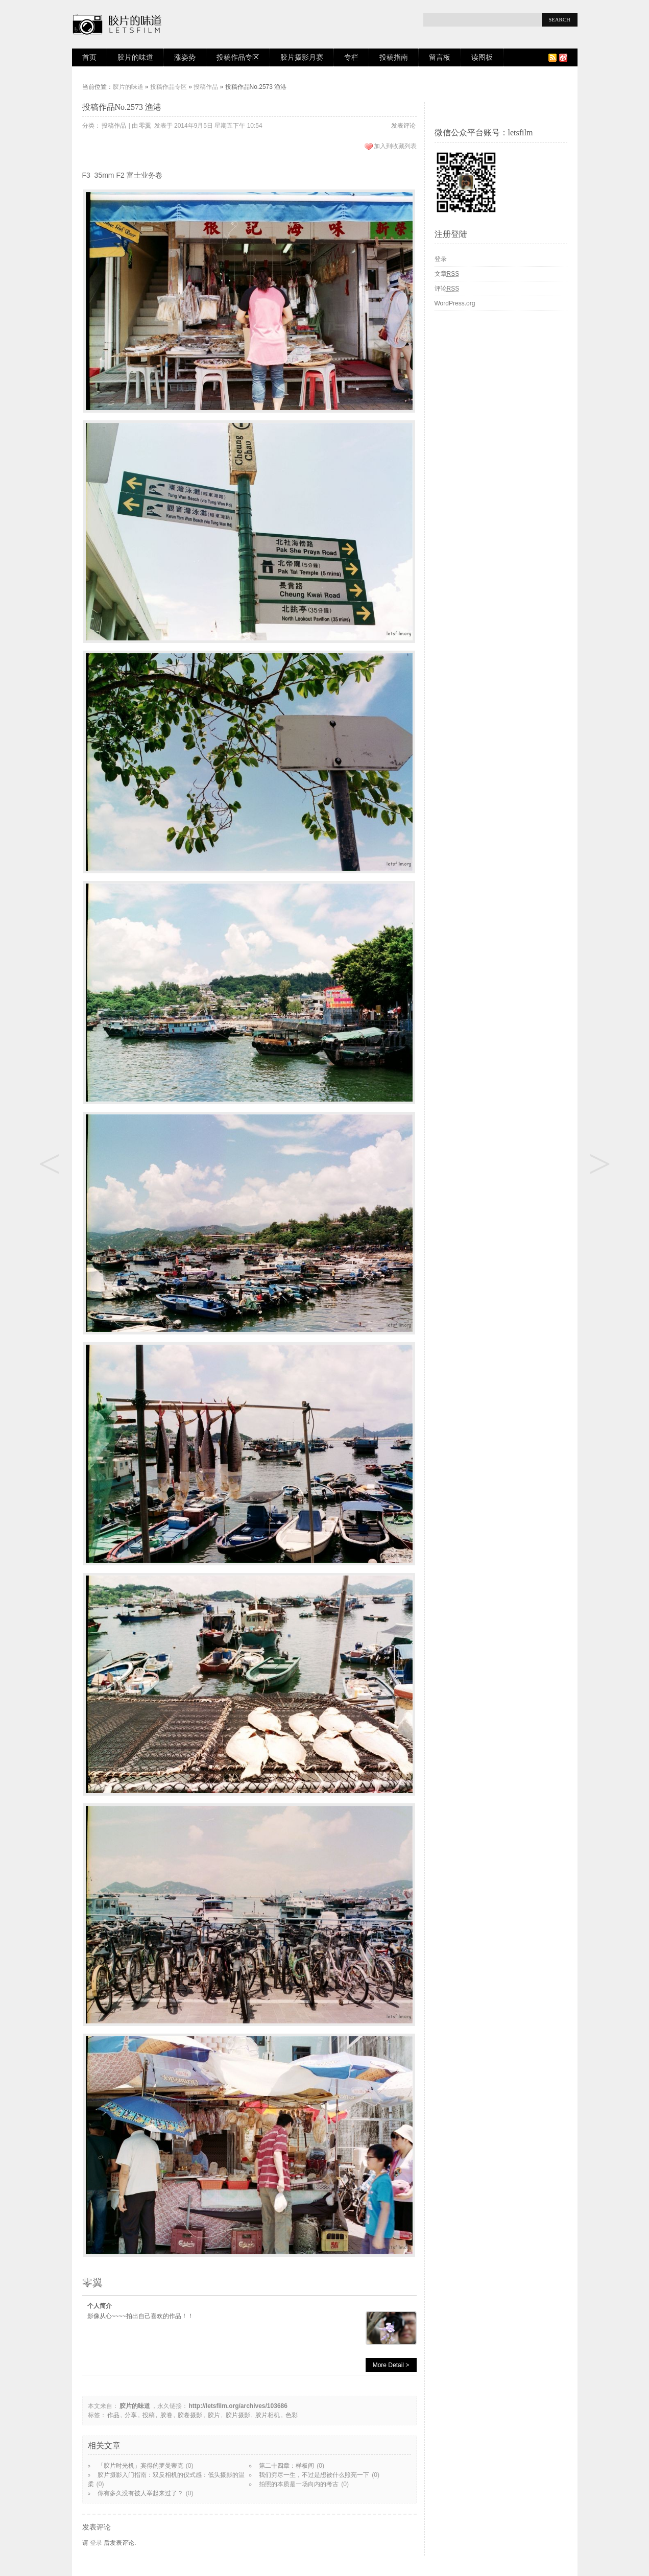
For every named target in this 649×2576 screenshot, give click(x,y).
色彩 (291, 2415)
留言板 (439, 57)
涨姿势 (185, 57)
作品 (113, 2415)
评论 (447, 288)
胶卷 (166, 2415)
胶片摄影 (238, 2415)
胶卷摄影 (190, 2415)
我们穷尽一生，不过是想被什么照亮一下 (314, 2474)
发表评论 (403, 125)
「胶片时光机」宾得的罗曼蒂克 (140, 2465)
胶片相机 (267, 2415)
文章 (447, 273)
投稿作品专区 (238, 57)
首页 (89, 57)
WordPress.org (455, 303)
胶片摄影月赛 (301, 57)
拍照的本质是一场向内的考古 (299, 2484)
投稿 (148, 2415)
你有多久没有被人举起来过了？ (140, 2493)
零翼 (145, 125)
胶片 (214, 2415)
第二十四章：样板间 (286, 2465)
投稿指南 (393, 57)
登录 (96, 2542)
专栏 (351, 57)
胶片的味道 (135, 57)
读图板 (482, 57)
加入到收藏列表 (395, 146)
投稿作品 (206, 86)
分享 (131, 2415)
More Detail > (391, 2365)
